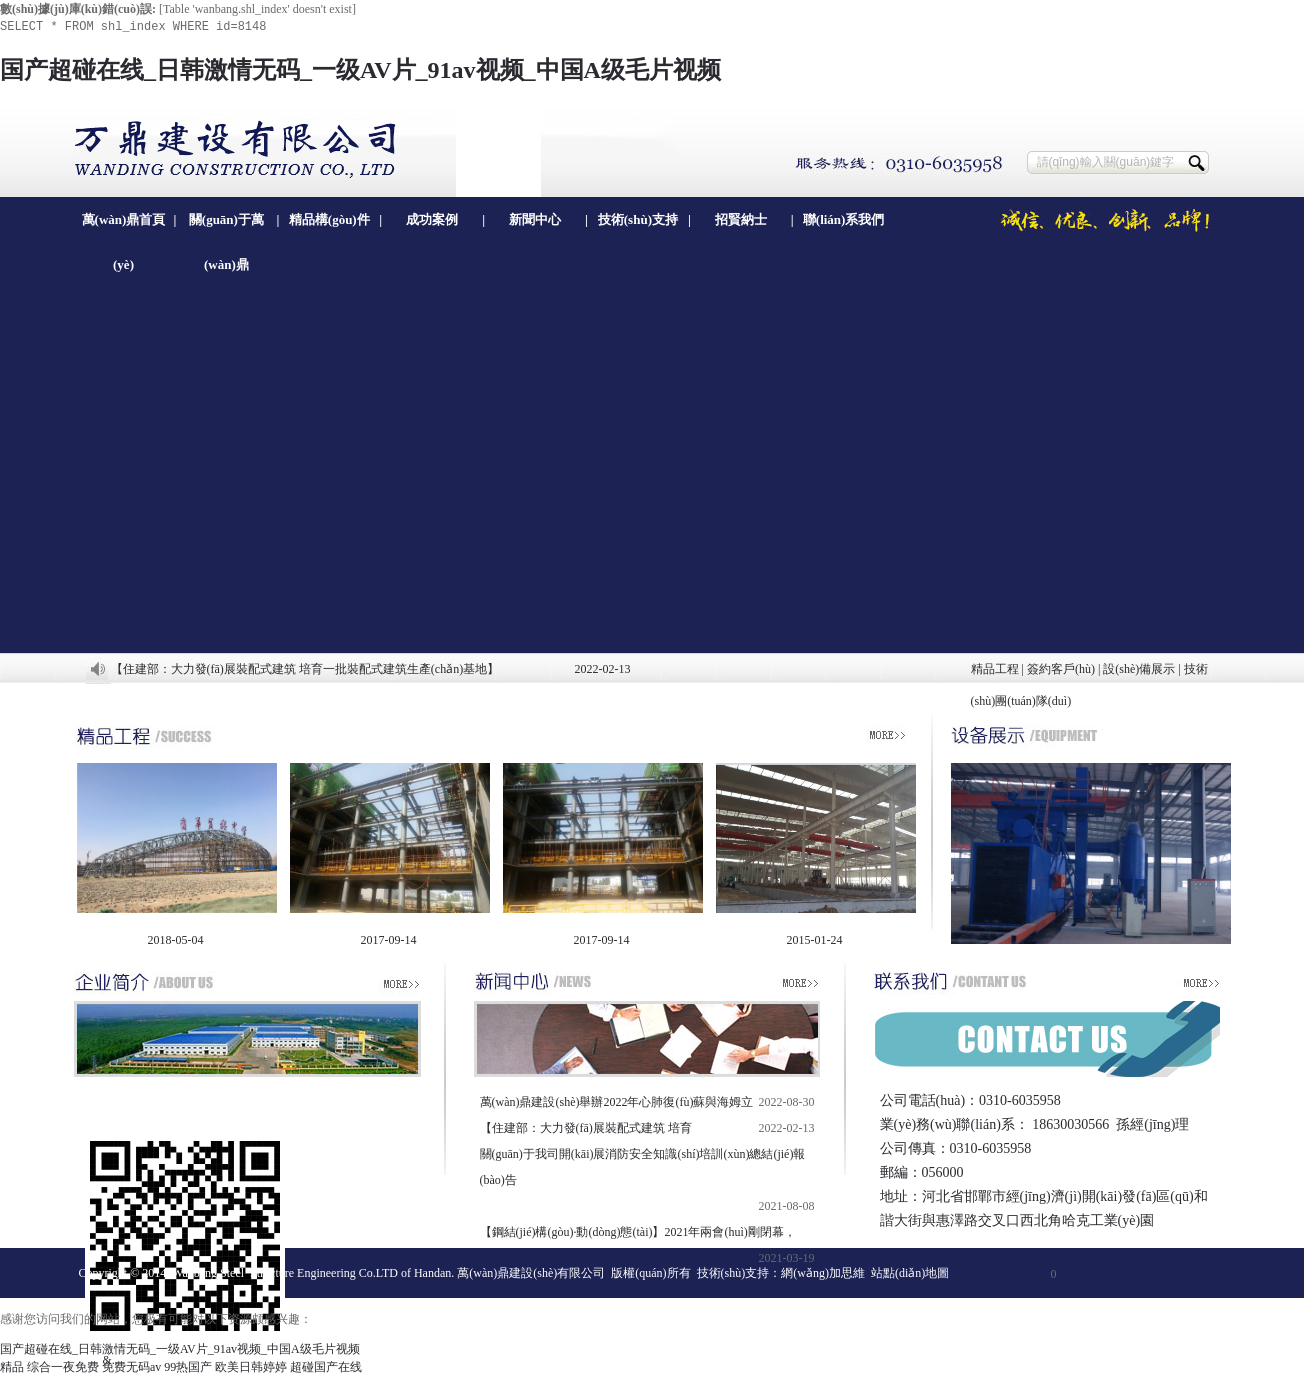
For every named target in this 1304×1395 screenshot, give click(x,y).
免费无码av (131, 1367)
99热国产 (188, 1367)
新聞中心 (535, 219)
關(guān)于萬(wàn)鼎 (226, 227)
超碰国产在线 (326, 1367)
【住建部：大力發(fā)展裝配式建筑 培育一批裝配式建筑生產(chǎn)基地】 (305, 669)
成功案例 (432, 219)
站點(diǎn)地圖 (910, 1273)
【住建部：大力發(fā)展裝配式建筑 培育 (586, 1128)
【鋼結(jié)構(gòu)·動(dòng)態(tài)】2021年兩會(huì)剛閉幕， (638, 1232)
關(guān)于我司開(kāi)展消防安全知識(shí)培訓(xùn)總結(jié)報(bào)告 (643, 1167)
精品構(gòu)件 (329, 219)
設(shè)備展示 (1139, 669)
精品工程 (995, 669)
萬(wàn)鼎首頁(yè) (124, 227)
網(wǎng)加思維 (823, 1273)
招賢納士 (741, 219)
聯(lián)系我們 (844, 219)
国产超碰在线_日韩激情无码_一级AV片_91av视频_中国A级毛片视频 (360, 70)
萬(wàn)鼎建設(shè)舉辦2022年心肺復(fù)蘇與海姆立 (617, 1102)
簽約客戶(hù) (1061, 669)
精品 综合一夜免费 (49, 1367)
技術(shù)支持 (638, 219)
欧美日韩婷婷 (251, 1367)
